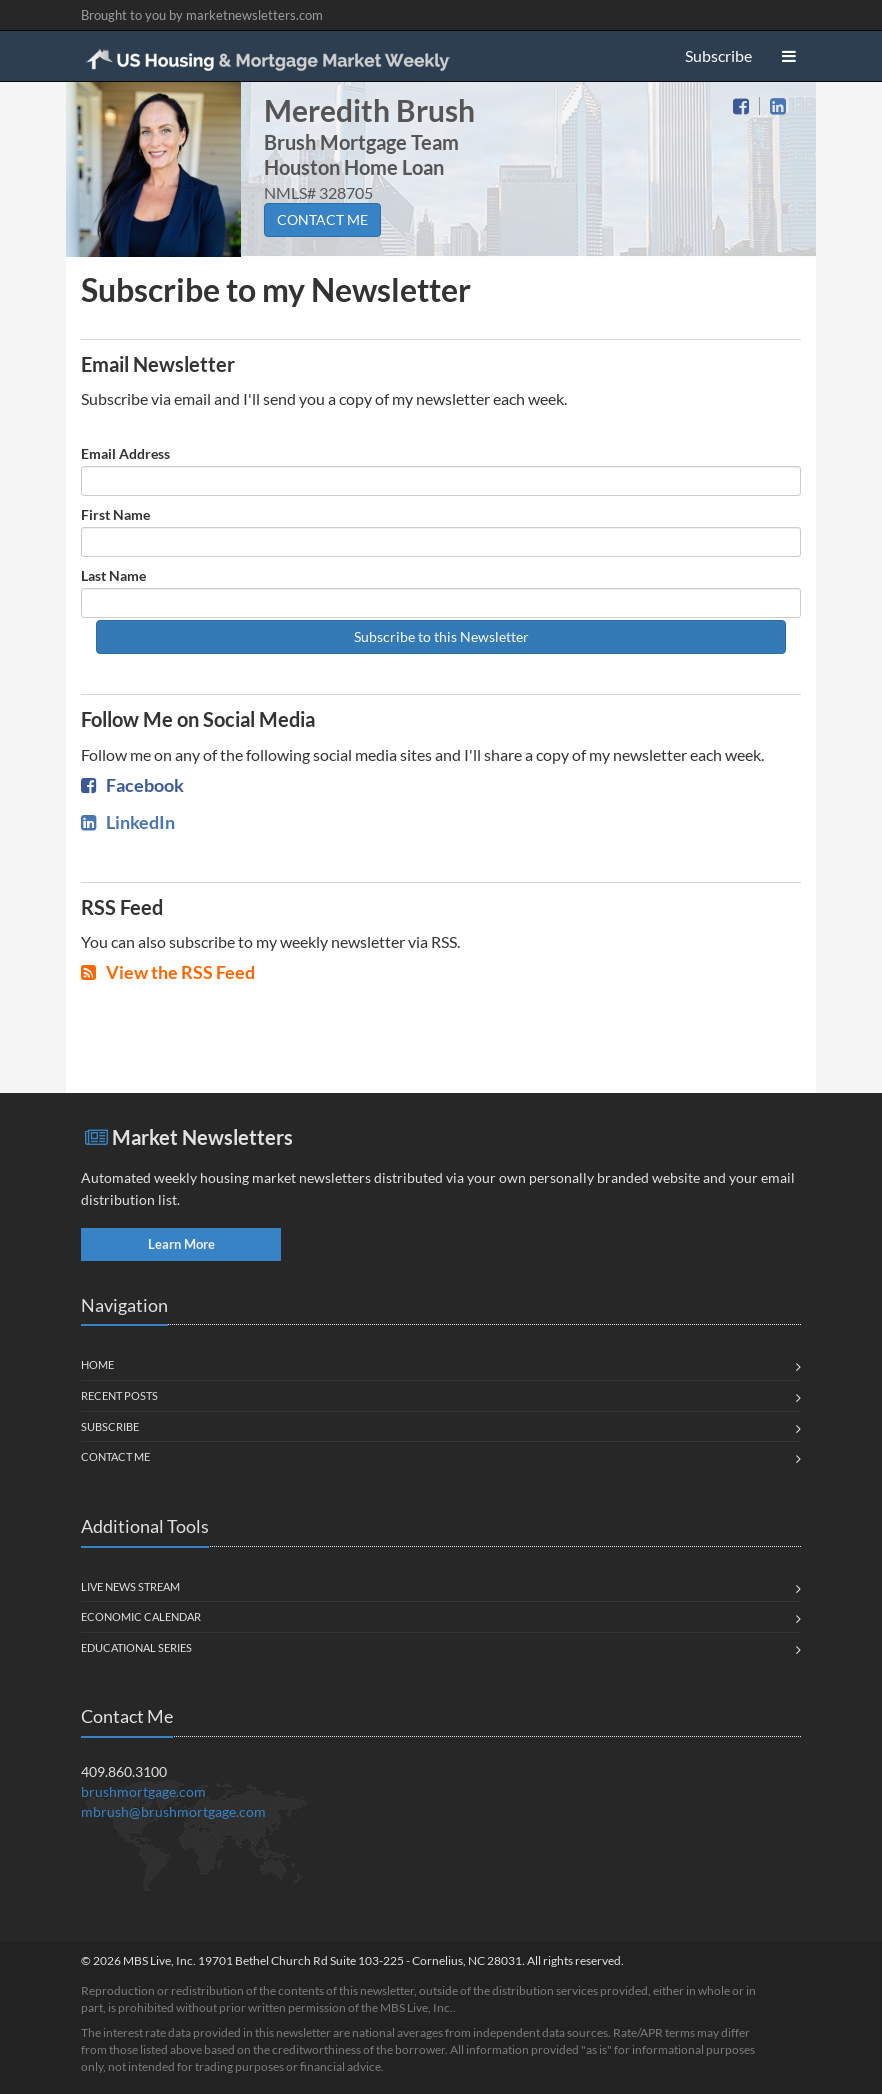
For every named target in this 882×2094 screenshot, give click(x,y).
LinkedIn (128, 822)
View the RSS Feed (168, 972)
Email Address (125, 453)
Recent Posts (119, 1395)
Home (97, 1364)
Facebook (132, 785)
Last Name (113, 575)
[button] (789, 56)
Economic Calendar (141, 1616)
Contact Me (115, 1456)
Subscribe (718, 55)
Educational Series (136, 1647)
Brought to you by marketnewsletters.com (202, 15)
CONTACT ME (322, 219)
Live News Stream (130, 1586)
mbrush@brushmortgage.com (173, 1811)
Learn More (181, 1244)
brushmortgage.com (143, 1791)
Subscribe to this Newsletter (441, 636)
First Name (115, 514)
